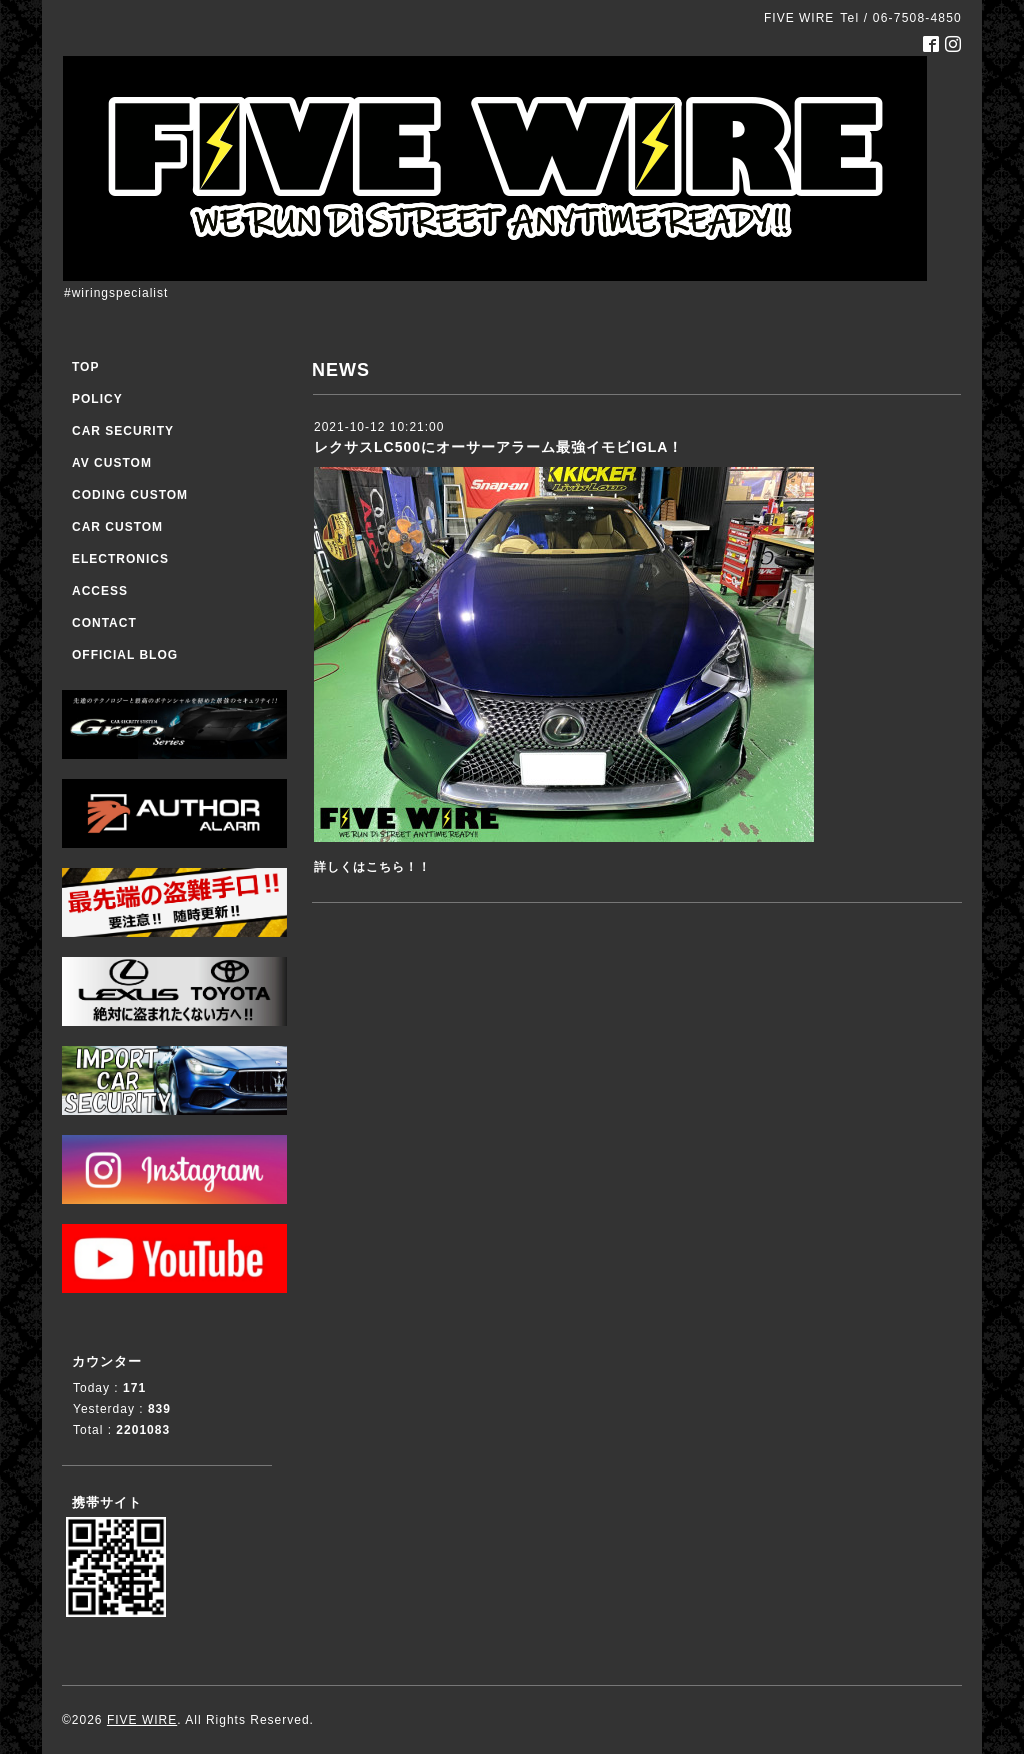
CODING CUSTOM (130, 495)
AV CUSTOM (112, 463)
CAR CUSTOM (117, 527)
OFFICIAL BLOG (125, 655)
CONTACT (104, 623)
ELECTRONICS (120, 559)
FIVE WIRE (142, 1720)
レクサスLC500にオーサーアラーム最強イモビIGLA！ (498, 447)
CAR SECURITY (123, 431)
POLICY (97, 399)
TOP (85, 367)
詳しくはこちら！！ (372, 867)
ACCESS (100, 591)
